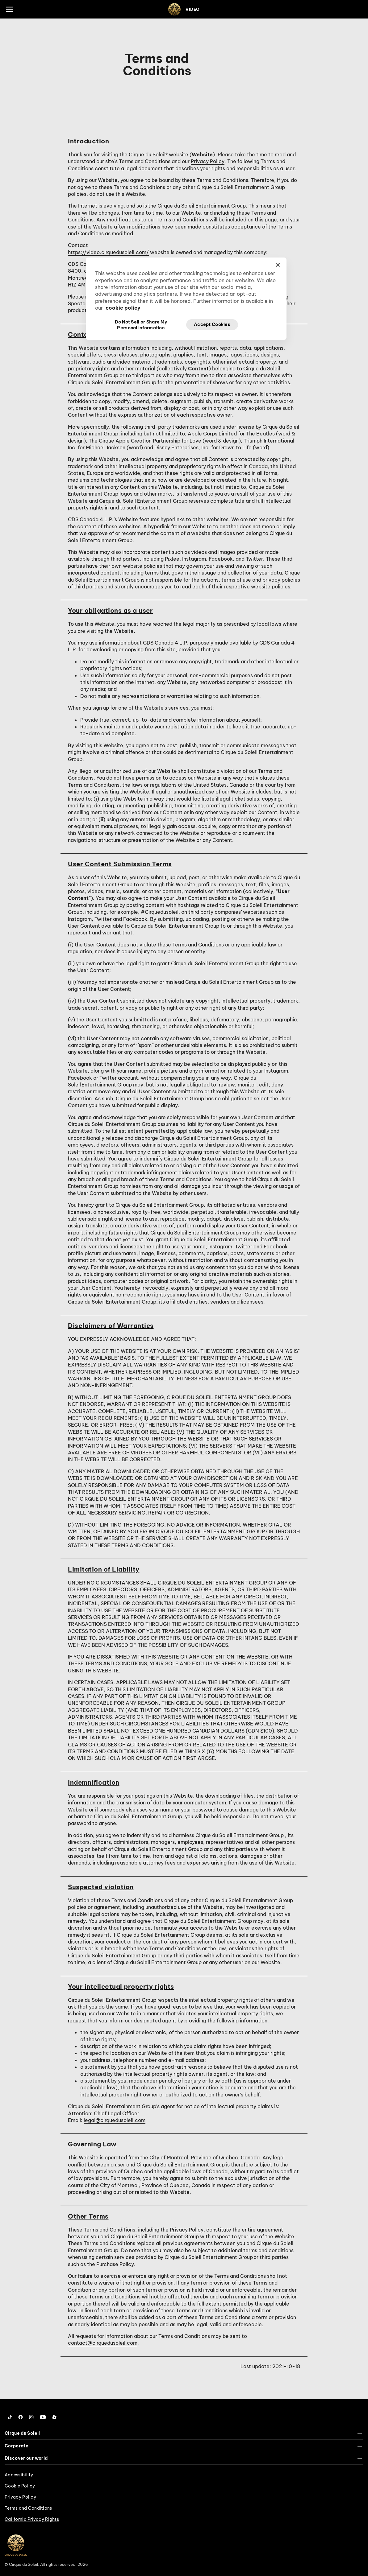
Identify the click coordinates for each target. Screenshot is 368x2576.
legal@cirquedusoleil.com (114, 2120)
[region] (186, 299)
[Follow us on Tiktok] (10, 2417)
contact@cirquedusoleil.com (102, 2343)
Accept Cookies (212, 324)
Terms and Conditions (28, 2508)
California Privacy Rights (32, 2519)
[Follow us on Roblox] (54, 2417)
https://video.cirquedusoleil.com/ (108, 252)
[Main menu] (9, 9)
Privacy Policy (207, 161)
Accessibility (19, 2475)
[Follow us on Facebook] (20, 2417)
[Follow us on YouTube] (43, 2417)
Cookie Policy (20, 2486)
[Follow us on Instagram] (31, 2417)
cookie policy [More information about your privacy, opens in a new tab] (123, 308)
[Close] (278, 265)
